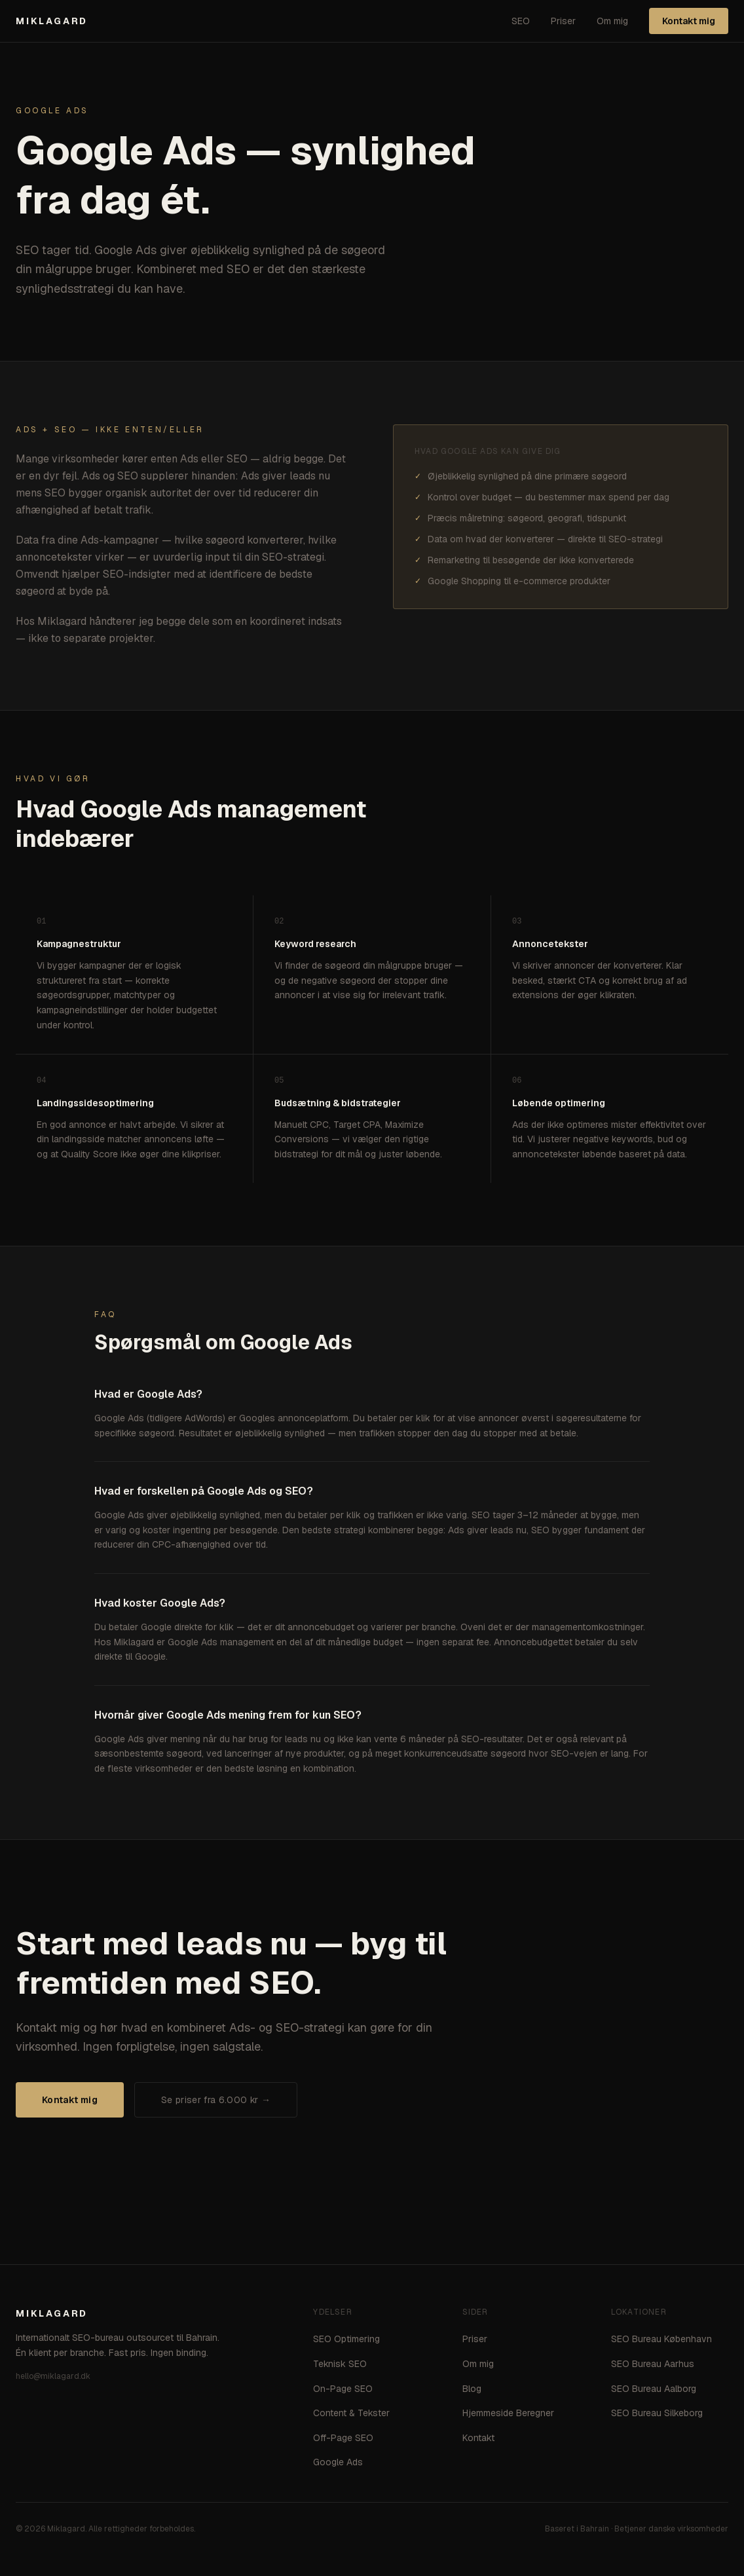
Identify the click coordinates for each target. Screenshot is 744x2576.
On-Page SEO (343, 2389)
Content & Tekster (351, 2413)
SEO (521, 21)
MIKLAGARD (52, 21)
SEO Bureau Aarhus (652, 2364)
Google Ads (338, 2462)
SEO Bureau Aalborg (653, 2389)
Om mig (612, 21)
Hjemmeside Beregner (508, 2413)
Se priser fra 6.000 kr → (215, 2100)
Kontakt (478, 2438)
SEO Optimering (346, 2339)
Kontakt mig (688, 21)
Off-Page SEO (343, 2438)
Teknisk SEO (340, 2364)
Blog (471, 2389)
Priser (563, 21)
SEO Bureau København (661, 2339)
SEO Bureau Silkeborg (657, 2413)
